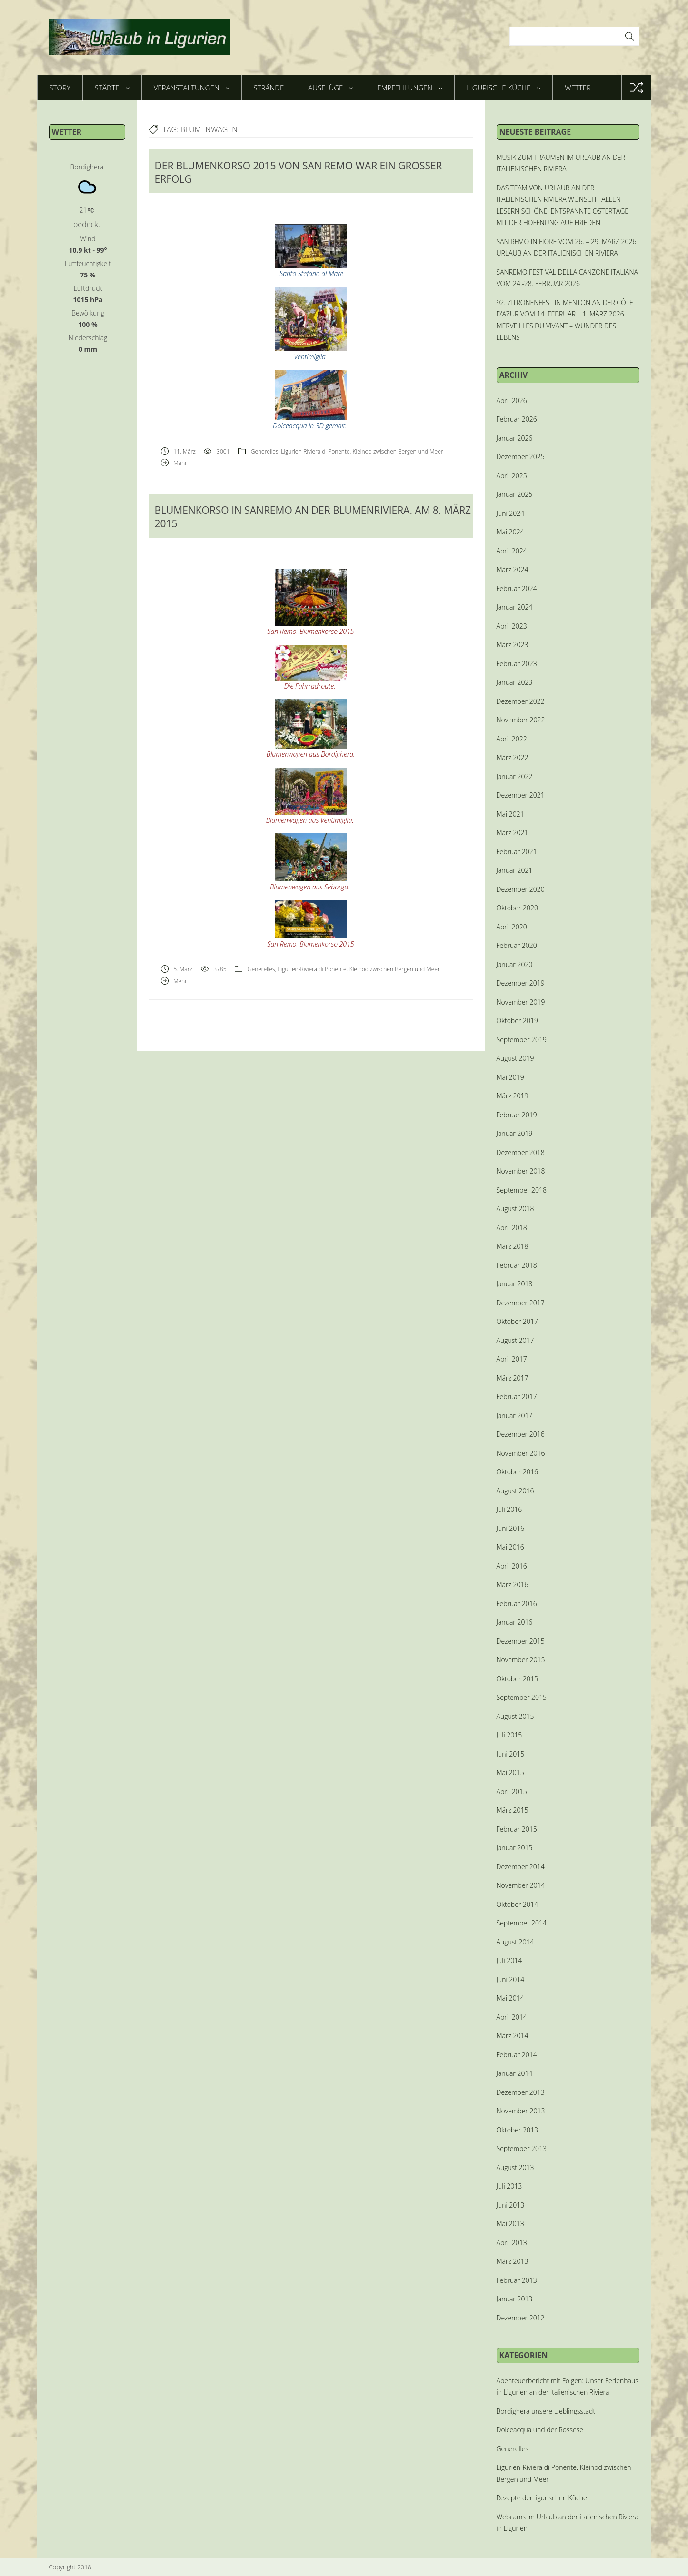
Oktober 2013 (517, 2129)
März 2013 (512, 2261)
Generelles (265, 451)
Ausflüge (330, 87)
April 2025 (512, 475)
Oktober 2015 (517, 1678)
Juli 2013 (509, 2186)
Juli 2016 (509, 1509)
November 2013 (521, 2110)
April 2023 (512, 626)
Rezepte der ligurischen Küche (542, 2497)
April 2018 (512, 1227)
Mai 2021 (510, 814)
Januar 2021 (515, 870)
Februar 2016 (517, 1603)
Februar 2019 (517, 1114)
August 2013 (515, 2167)
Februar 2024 (517, 588)
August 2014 (515, 1941)
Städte (112, 87)
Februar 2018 (517, 1265)
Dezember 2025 (521, 456)
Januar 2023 (515, 682)
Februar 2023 (517, 663)
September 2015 (522, 1697)
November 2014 (521, 1885)
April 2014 (512, 2017)
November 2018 (521, 1170)
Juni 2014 (511, 1979)
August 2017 (515, 1340)
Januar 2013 (515, 2298)
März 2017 (512, 1377)
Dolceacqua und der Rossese (540, 2429)
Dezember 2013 (521, 2092)
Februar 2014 (517, 2054)
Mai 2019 (510, 1077)
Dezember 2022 (521, 701)
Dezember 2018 (521, 1152)
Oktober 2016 (517, 1471)
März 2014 (512, 2035)
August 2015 (515, 1716)
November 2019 (521, 1002)
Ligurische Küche (503, 87)
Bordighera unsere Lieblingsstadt (546, 2411)
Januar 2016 (515, 1622)
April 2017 (512, 1358)
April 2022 (512, 738)
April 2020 (512, 926)
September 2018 (522, 1189)
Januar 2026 (515, 438)
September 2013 (522, 2148)
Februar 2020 (517, 945)
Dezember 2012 (521, 2317)
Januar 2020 (515, 964)
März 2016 (512, 1584)
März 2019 (512, 1095)
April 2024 (512, 550)
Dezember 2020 (521, 889)
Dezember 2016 (521, 1434)
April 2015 (512, 1791)
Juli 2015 (509, 1734)
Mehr (180, 463)
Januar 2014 (515, 2073)
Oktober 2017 (517, 1321)
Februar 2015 (517, 1829)
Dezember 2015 (521, 1641)
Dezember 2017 (521, 1302)
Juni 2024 (511, 513)
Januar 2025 (515, 494)
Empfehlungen (409, 87)
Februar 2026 (517, 419)
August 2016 (515, 1490)
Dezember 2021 (521, 794)
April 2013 (512, 2242)
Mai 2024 (510, 531)
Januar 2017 (515, 1415)
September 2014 (522, 1922)
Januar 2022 (515, 776)
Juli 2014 (509, 1960)
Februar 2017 (517, 1396)
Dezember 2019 (521, 982)
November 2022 (521, 719)
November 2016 (521, 1453)
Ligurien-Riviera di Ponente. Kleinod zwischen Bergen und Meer (362, 451)
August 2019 (515, 1058)
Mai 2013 (510, 2223)
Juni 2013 (511, 2205)
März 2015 (512, 1810)
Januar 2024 (515, 607)
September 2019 (522, 1039)
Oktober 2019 (517, 1020)
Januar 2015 (515, 1847)
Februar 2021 (517, 851)
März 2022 (512, 757)
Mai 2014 (510, 1998)
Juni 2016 (511, 1528)
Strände (269, 87)
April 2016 (512, 1565)
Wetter (578, 87)
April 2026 (512, 400)
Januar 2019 (515, 1133)
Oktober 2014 (517, 1904)
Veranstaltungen (191, 87)
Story (60, 87)
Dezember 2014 (521, 1866)
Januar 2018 (515, 1283)
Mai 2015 (510, 1772)
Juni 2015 (511, 1753)
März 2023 (512, 644)
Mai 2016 (510, 1546)
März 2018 (512, 1246)
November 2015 (521, 1659)
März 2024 (512, 569)
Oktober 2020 (517, 907)
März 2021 (512, 832)
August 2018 (515, 1208)
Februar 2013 (517, 2280)
